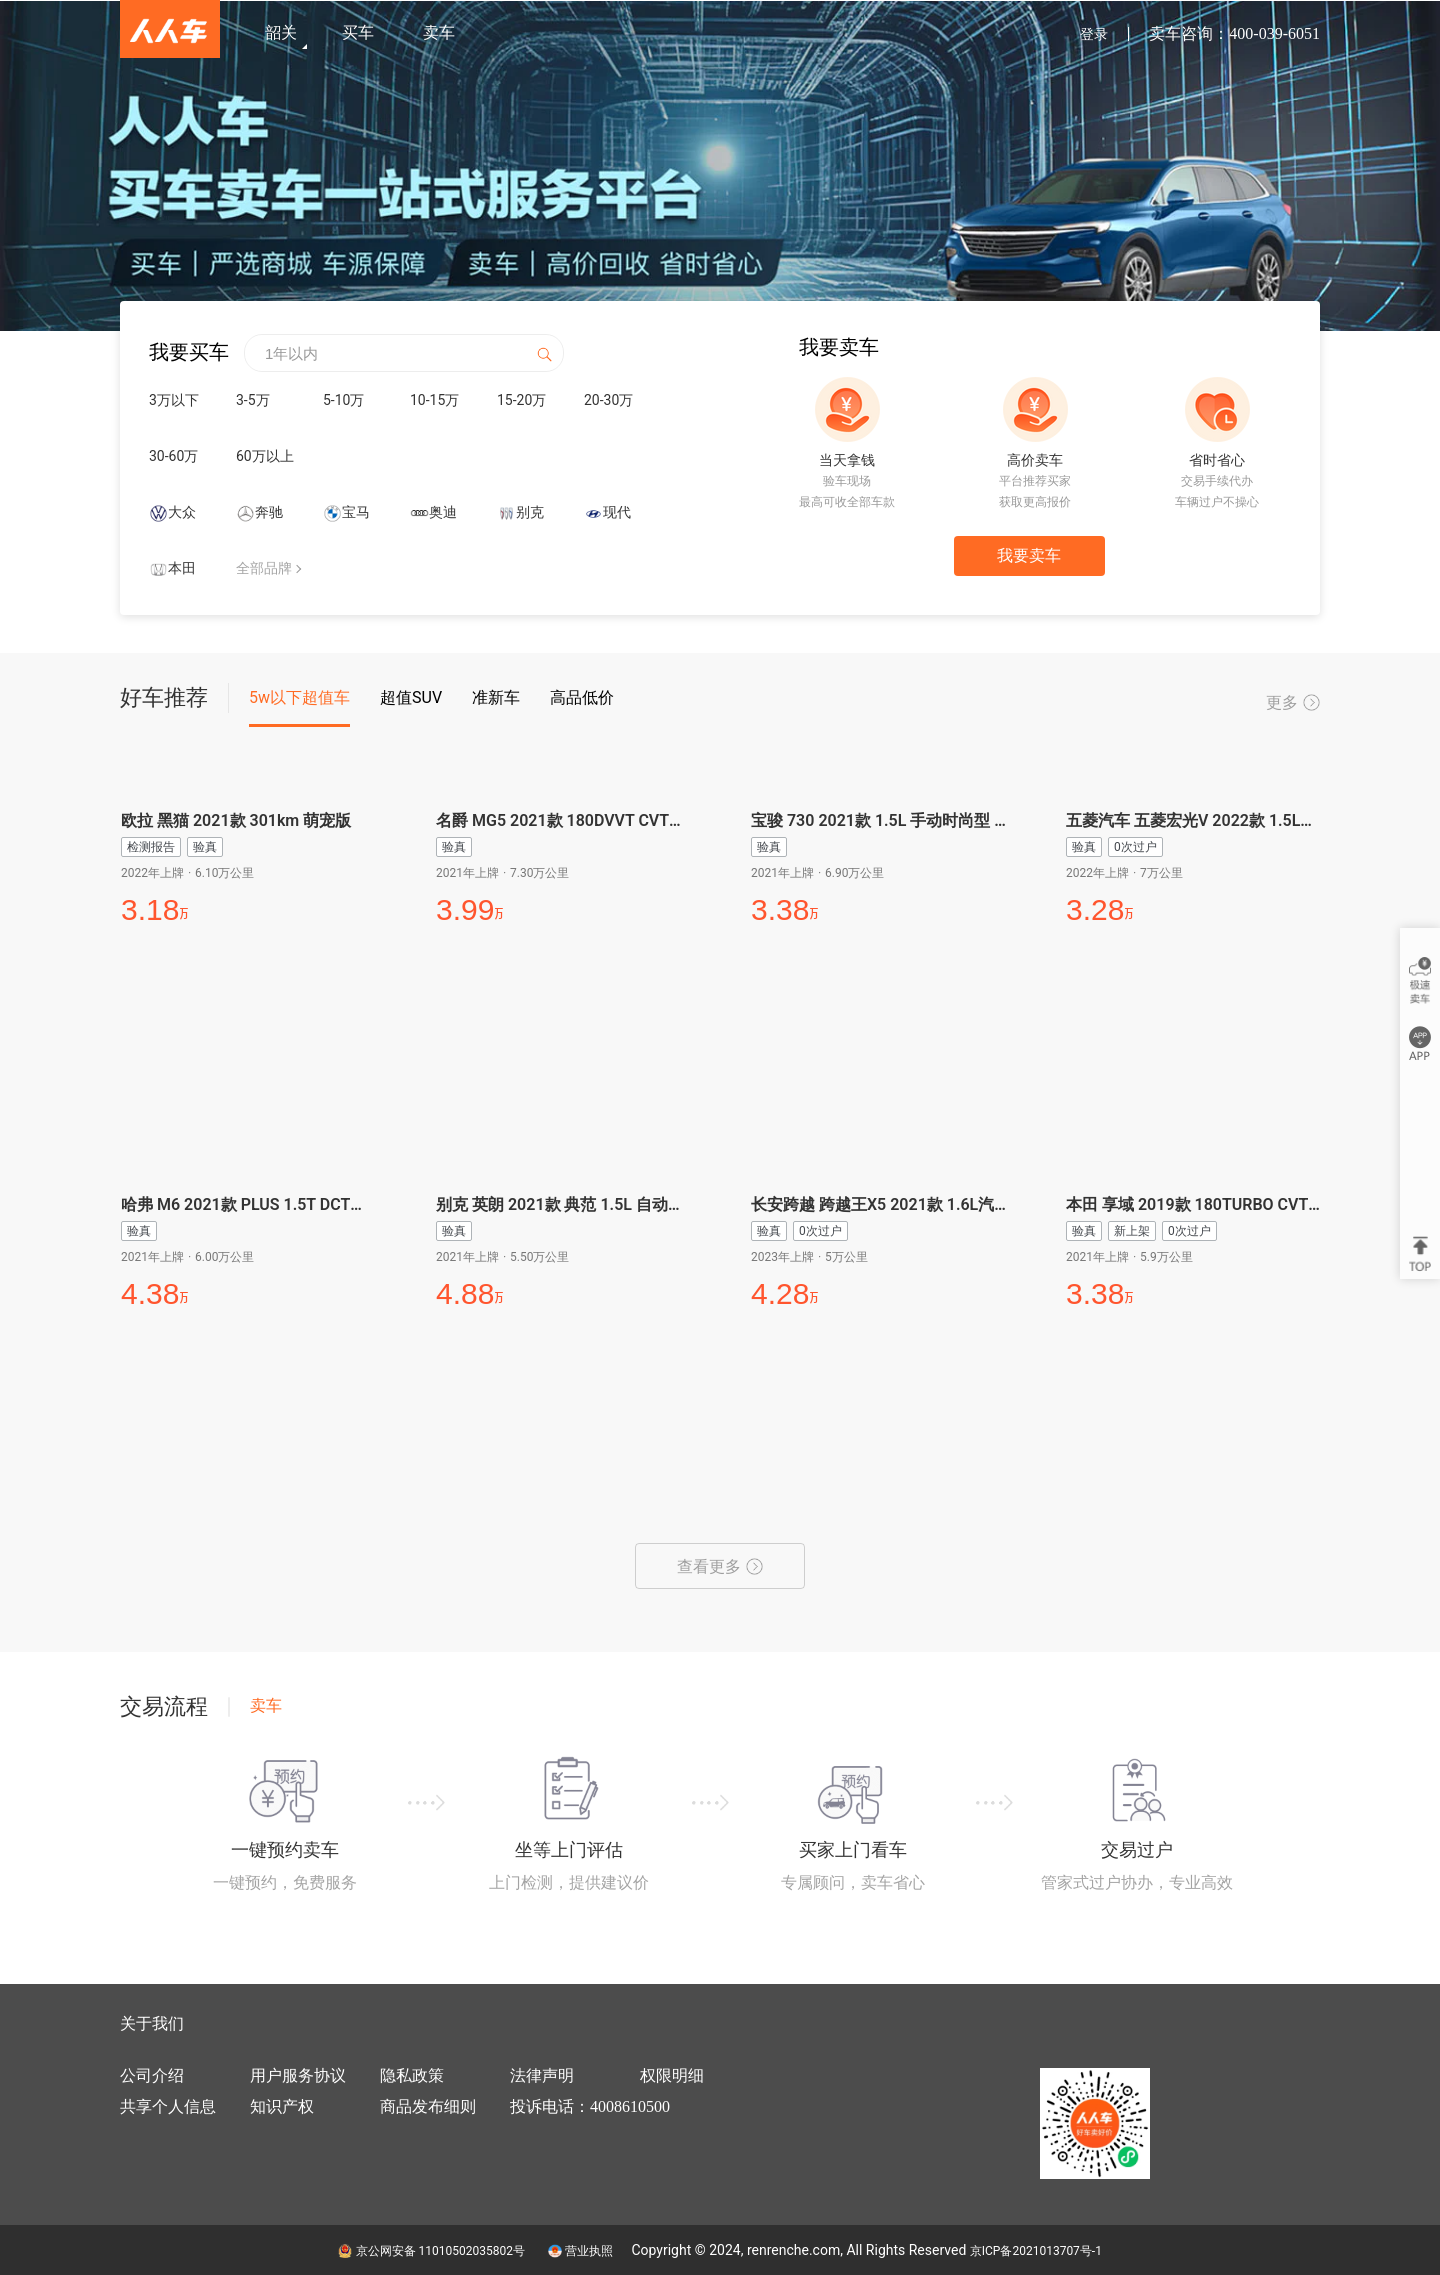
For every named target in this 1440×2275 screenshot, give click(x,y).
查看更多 (720, 1566)
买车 (358, 32)
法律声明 (542, 2075)
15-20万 (521, 400)
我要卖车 (1029, 555)
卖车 (439, 32)
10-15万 (434, 400)
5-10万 (343, 400)
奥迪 (443, 512)
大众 (182, 512)
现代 (617, 512)
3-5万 (253, 400)
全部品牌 (264, 568)
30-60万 (173, 456)
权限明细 (672, 2075)
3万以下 (174, 400)
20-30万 (608, 400)
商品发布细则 (428, 2106)
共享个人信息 (168, 2106)
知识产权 (282, 2106)
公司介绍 (152, 2075)
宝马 (356, 512)
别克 (530, 512)
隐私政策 (412, 2075)
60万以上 (265, 456)
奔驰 (269, 512)
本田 (182, 568)
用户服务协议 (298, 2075)
